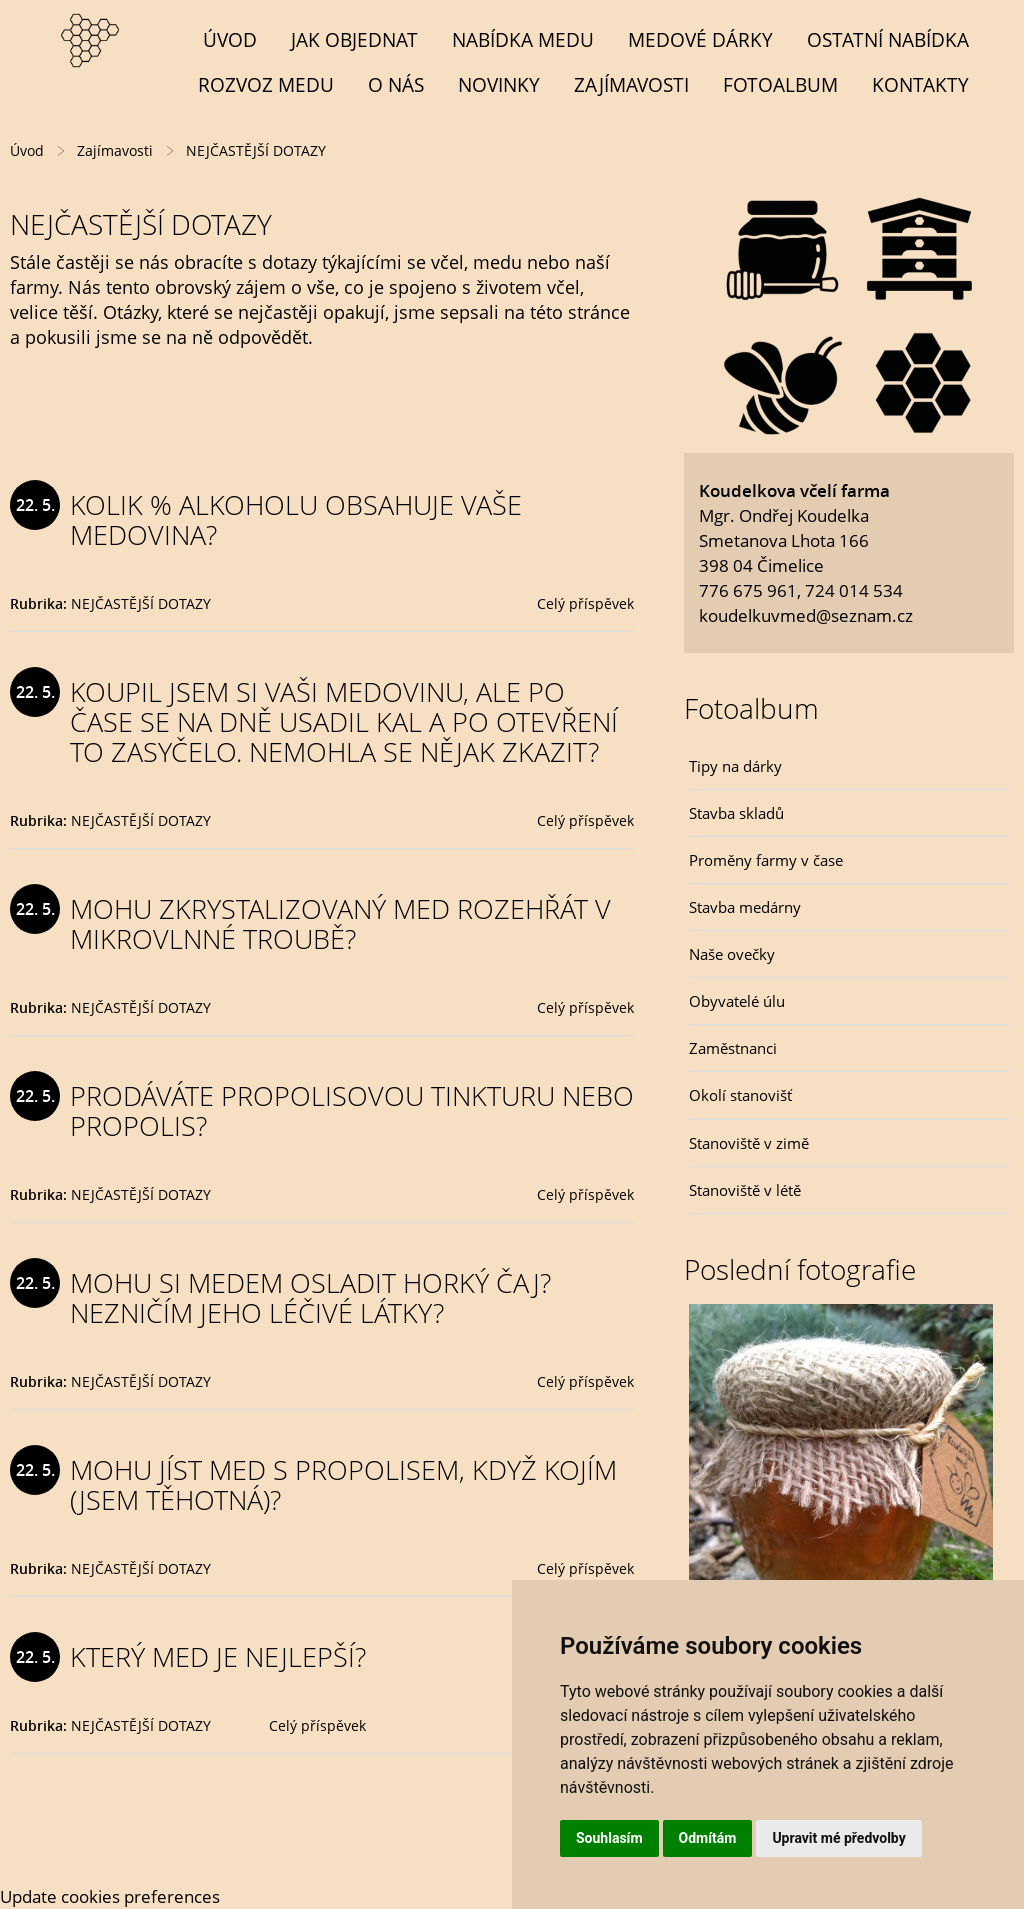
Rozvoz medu (266, 84)
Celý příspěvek (585, 603)
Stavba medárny (745, 907)
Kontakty (920, 84)
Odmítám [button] (708, 1838)
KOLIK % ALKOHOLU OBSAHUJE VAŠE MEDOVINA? (296, 519)
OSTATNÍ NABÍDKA (888, 39)
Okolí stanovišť (740, 1095)
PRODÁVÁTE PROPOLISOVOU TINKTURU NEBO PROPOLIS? (352, 1110)
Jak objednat (354, 39)
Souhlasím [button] (609, 1838)
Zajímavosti (631, 84)
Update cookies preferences (110, 1896)
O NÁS (396, 84)
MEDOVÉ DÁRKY (700, 39)
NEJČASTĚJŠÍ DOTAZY (141, 603)
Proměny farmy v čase (766, 860)
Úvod (230, 39)
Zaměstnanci (733, 1048)
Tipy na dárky (735, 766)
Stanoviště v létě (745, 1190)
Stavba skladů (736, 813)
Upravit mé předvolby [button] (838, 1838)
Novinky (499, 84)
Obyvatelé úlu (737, 1001)
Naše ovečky (732, 954)
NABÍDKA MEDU (523, 39)
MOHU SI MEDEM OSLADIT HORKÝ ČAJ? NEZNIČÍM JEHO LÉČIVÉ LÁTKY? (310, 1297)
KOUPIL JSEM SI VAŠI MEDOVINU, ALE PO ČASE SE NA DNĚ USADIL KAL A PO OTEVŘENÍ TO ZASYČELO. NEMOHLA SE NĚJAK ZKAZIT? (344, 721)
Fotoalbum (780, 84)
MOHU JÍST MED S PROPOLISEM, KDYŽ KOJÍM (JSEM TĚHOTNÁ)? (343, 1484)
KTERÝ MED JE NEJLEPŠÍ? (218, 1656)
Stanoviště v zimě (749, 1143)
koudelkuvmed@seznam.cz (806, 615)
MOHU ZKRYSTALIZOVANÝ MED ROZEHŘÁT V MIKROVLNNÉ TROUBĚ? (340, 923)
